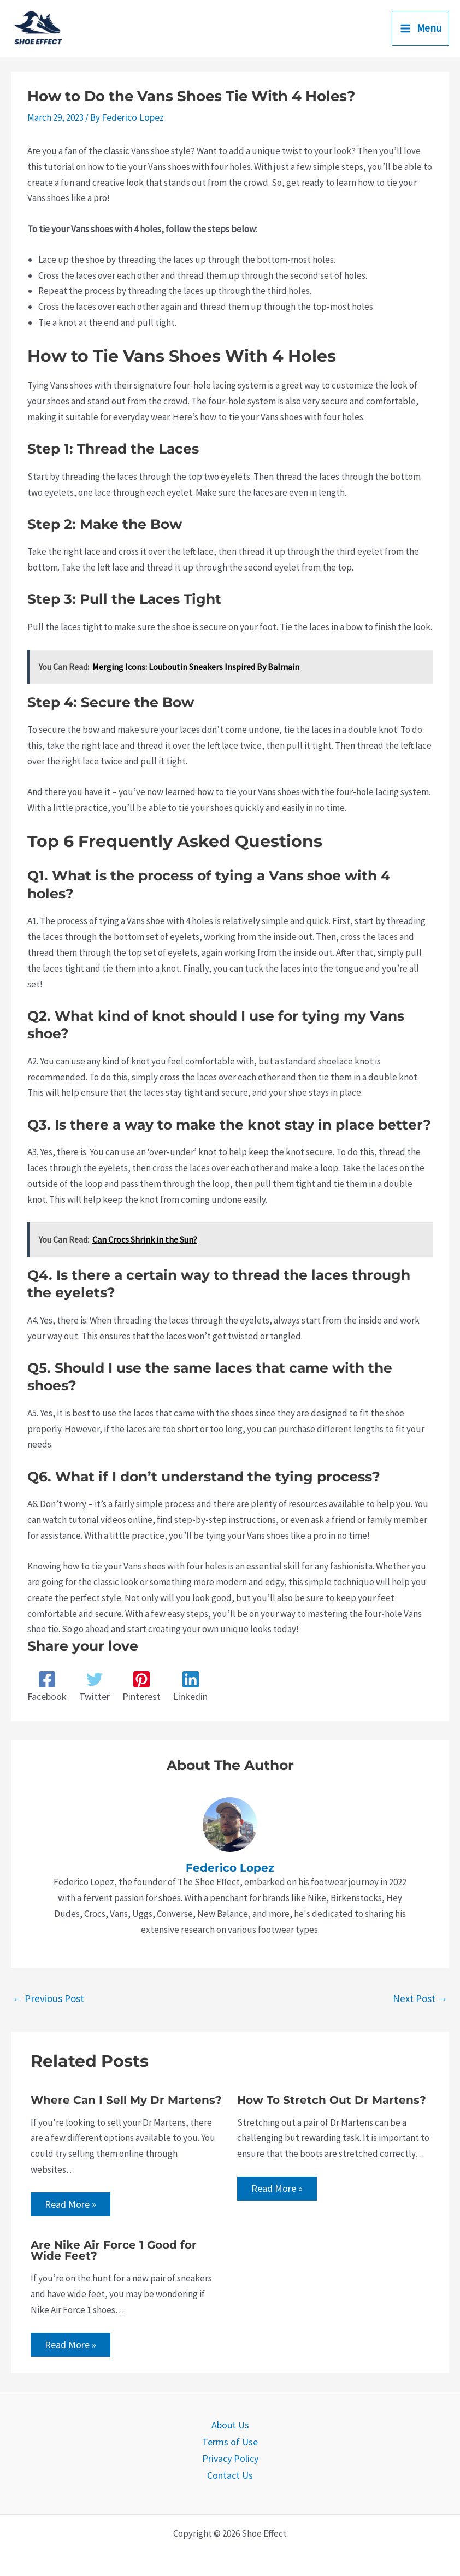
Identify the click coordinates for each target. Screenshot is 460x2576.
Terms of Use (230, 2440)
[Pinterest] (138, 1686)
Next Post (420, 1997)
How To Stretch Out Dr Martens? (331, 2098)
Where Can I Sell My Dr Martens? (126, 2098)
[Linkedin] (187, 1686)
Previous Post (48, 1997)
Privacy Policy (230, 2456)
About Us (230, 2425)
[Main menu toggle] (421, 28)
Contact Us (230, 2472)
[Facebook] (46, 1686)
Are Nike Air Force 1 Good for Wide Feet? (114, 2250)
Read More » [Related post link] (69, 2203)
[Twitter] (93, 1686)
